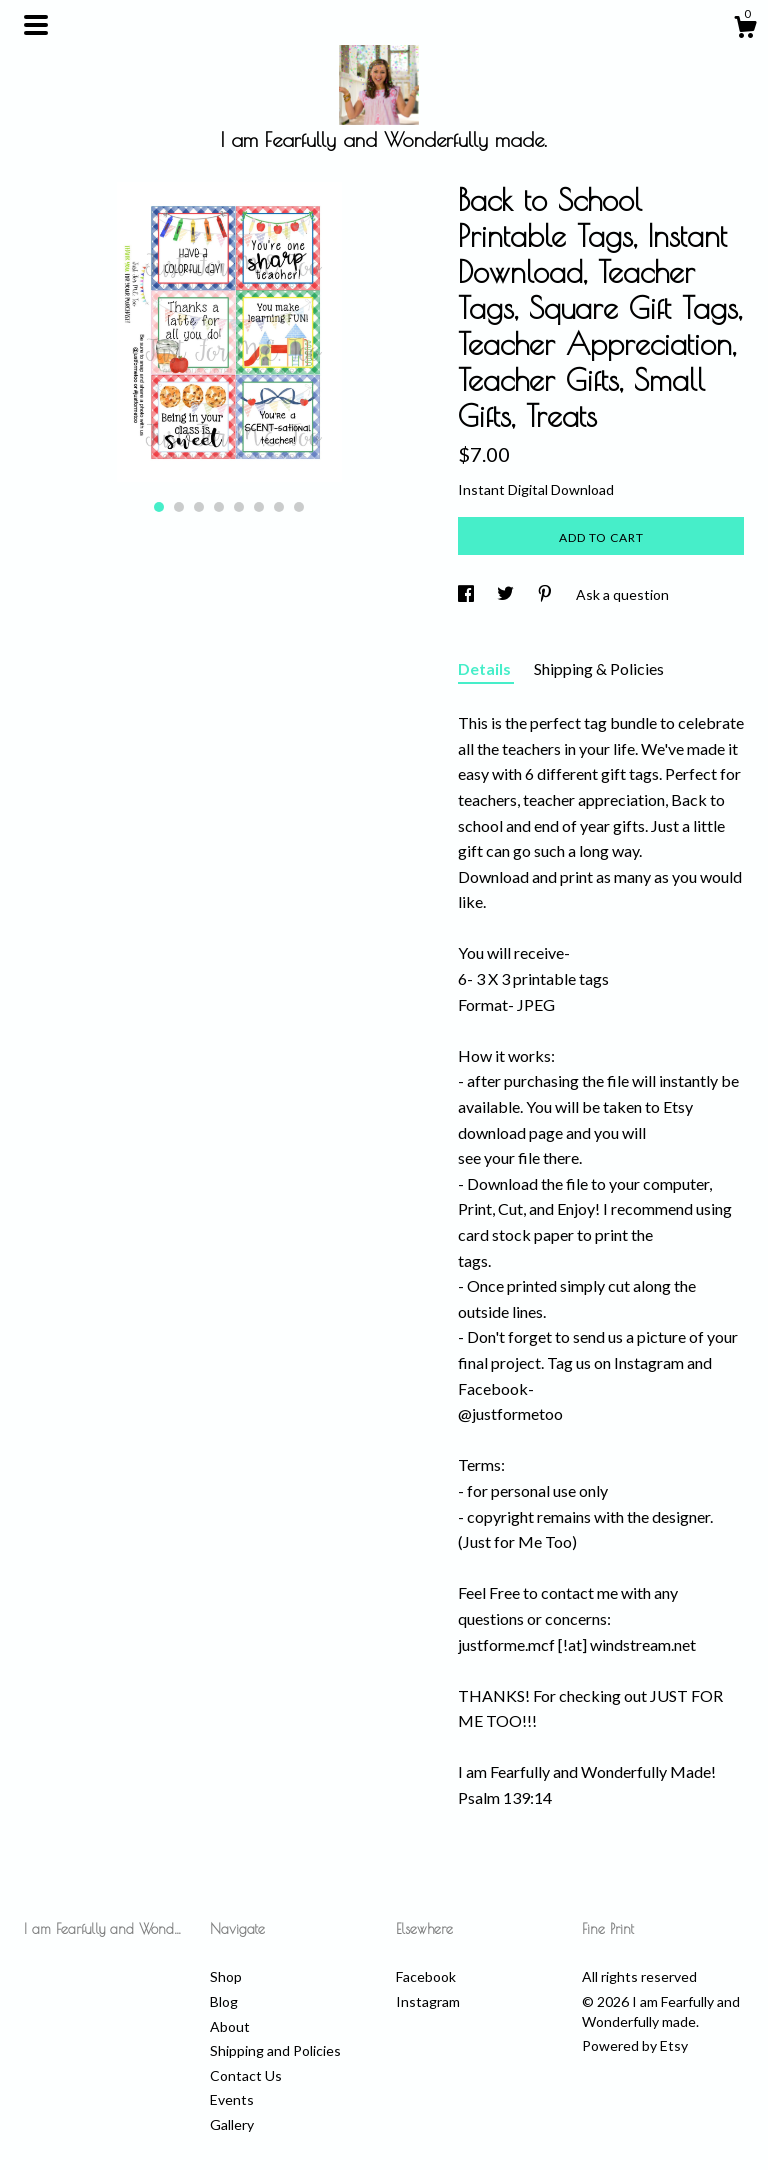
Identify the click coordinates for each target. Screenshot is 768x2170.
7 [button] (279, 507)
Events (232, 2099)
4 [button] (219, 507)
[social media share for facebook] (467, 594)
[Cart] (745, 30)
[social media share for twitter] (507, 594)
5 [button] (239, 507)
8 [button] (299, 507)
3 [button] (199, 507)
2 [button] (179, 507)
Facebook (426, 1976)
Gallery (232, 2124)
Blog (224, 2001)
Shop (226, 1976)
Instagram (428, 2001)
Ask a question (622, 594)
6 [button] (259, 507)
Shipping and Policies (275, 2050)
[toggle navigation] (36, 25)
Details (486, 668)
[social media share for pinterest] (546, 594)
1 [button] (159, 507)
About (230, 2026)
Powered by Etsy (635, 2045)
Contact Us (246, 2075)
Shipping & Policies (599, 668)
